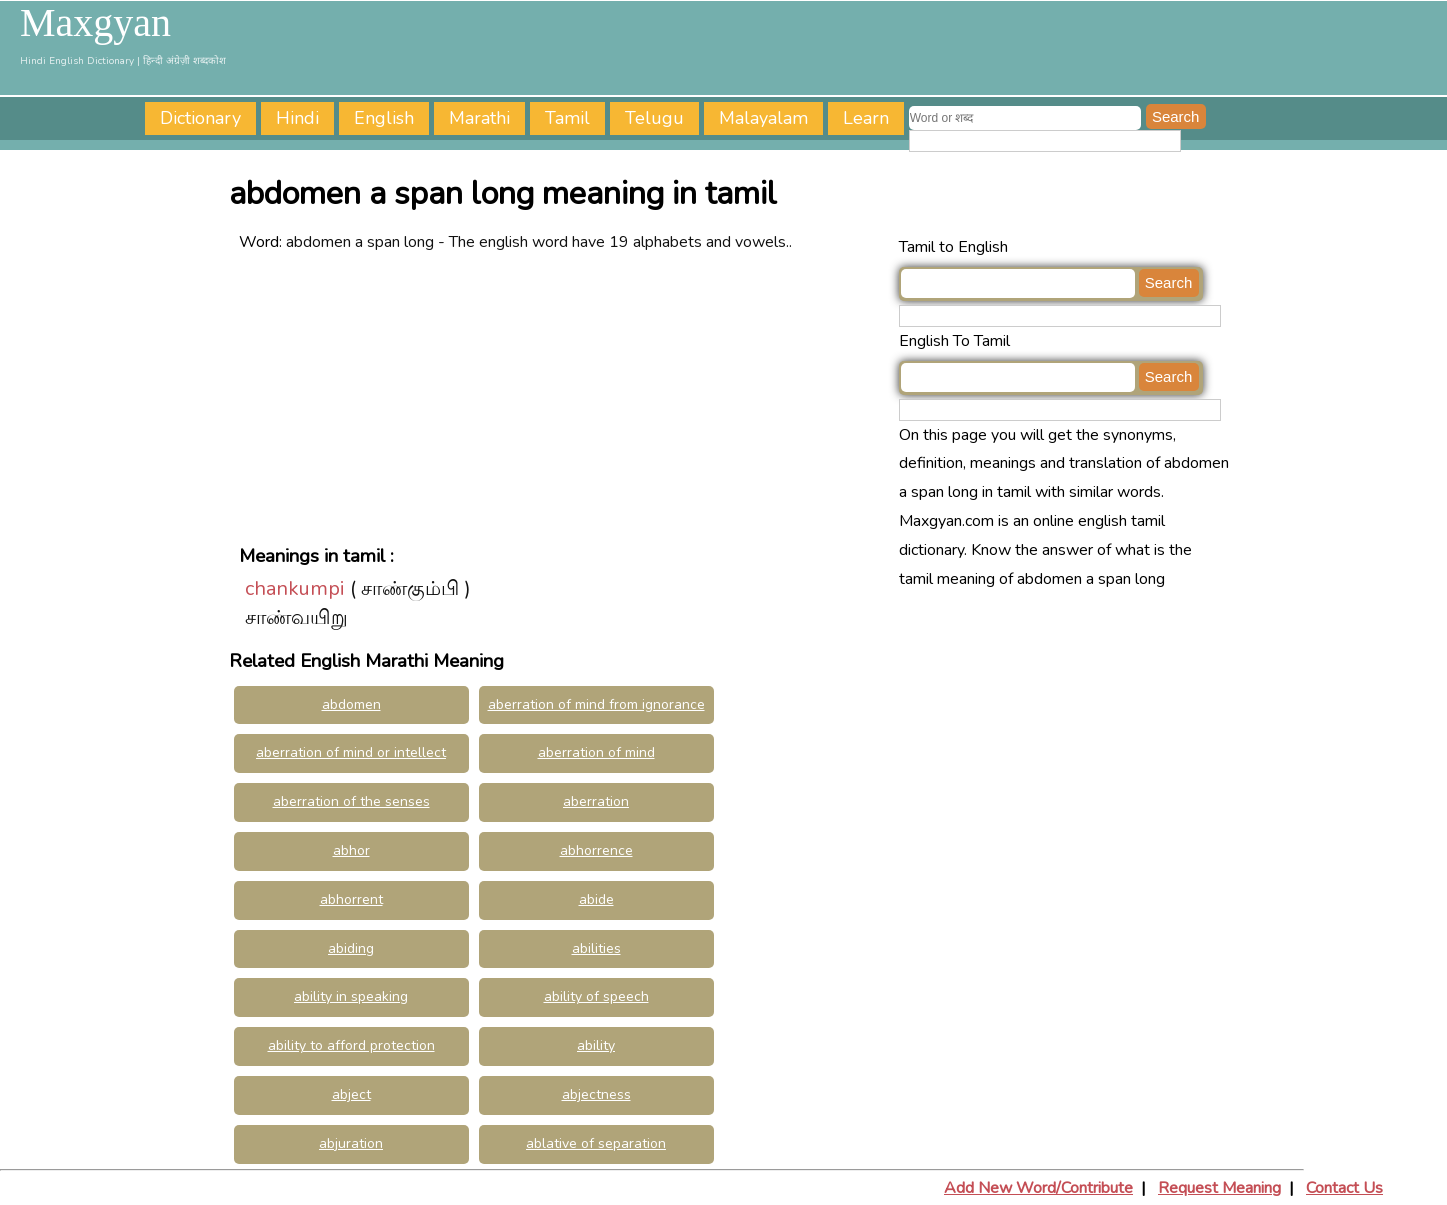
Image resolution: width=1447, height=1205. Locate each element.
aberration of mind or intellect (351, 752)
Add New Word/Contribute (1038, 1188)
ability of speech (596, 996)
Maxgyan (95, 23)
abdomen (351, 704)
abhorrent (351, 899)
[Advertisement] (564, 397)
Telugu (654, 118)
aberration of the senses (351, 801)
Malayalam (763, 118)
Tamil (567, 118)
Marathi (479, 118)
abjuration (351, 1143)
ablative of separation (596, 1143)
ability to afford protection (351, 1045)
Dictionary (200, 118)
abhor (351, 850)
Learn (866, 118)
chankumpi (295, 588)
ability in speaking (351, 996)
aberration (596, 801)
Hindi (297, 118)
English (384, 118)
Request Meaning (1219, 1188)
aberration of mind (596, 752)
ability (596, 1045)
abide (596, 899)
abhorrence (596, 850)
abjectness (596, 1094)
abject (351, 1094)
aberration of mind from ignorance (596, 704)
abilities (596, 948)
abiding (351, 948)
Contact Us (1344, 1188)
